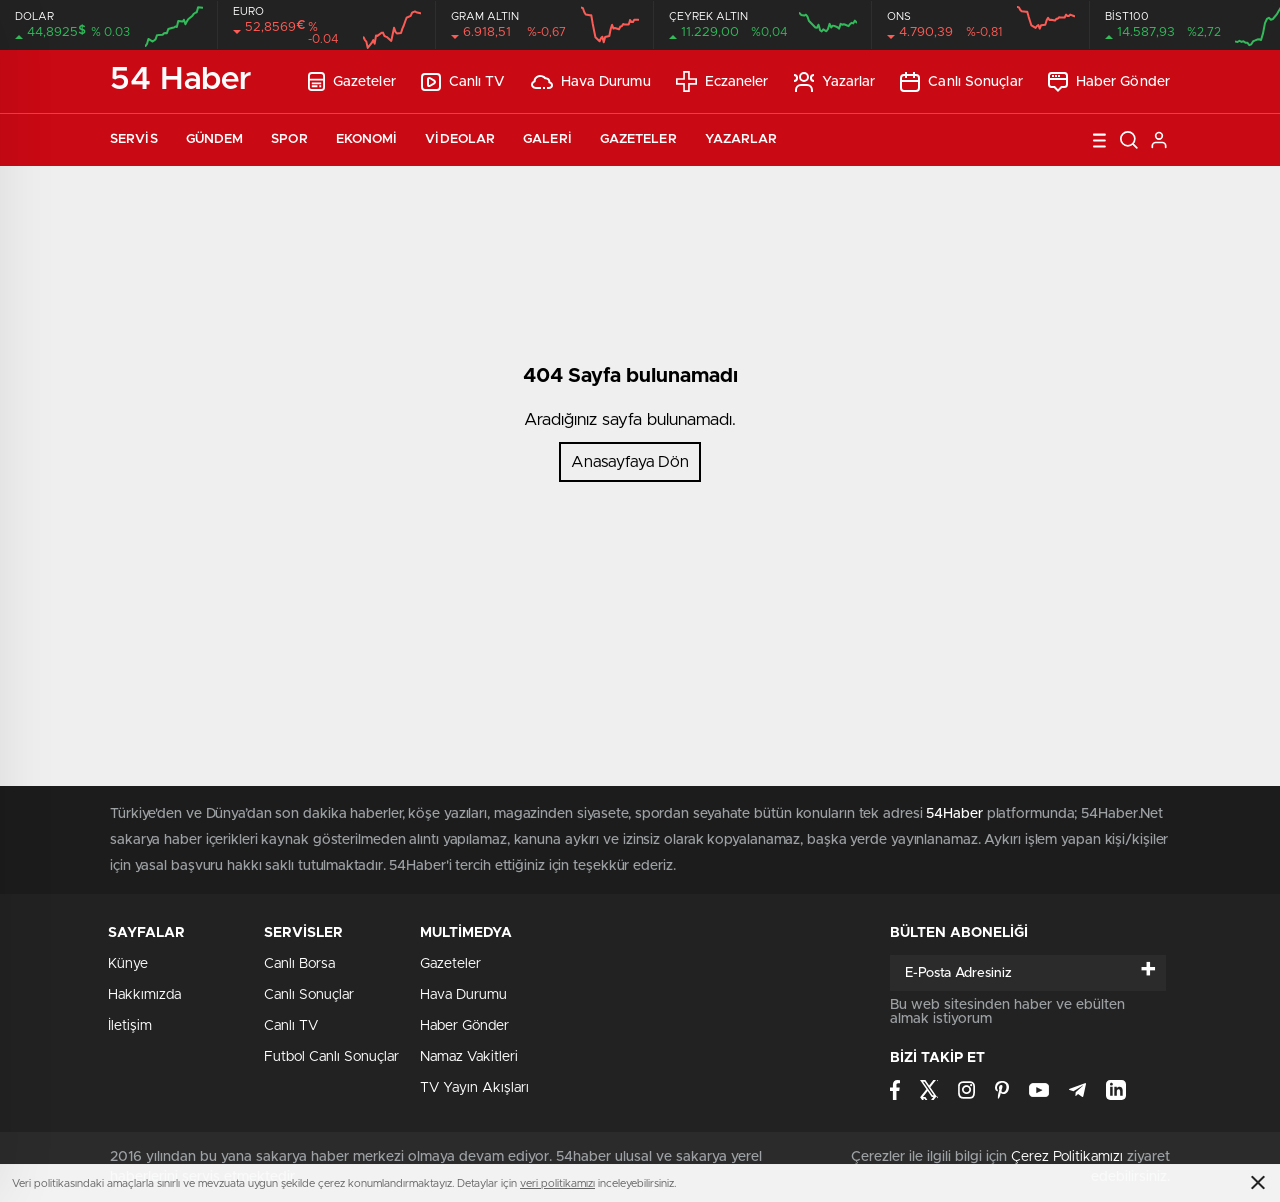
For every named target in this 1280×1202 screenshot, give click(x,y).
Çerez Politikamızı (1067, 1157)
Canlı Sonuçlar (961, 82)
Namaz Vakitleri (469, 1057)
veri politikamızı (557, 1183)
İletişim (130, 1026)
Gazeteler (352, 81)
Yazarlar (835, 82)
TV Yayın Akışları (474, 1088)
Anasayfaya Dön (630, 462)
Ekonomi (367, 139)
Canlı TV (463, 82)
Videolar (460, 139)
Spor (289, 139)
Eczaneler (722, 81)
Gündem (215, 139)
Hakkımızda (144, 995)
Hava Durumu (591, 82)
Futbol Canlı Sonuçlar (331, 1057)
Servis (134, 139)
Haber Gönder (1109, 82)
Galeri (547, 139)
